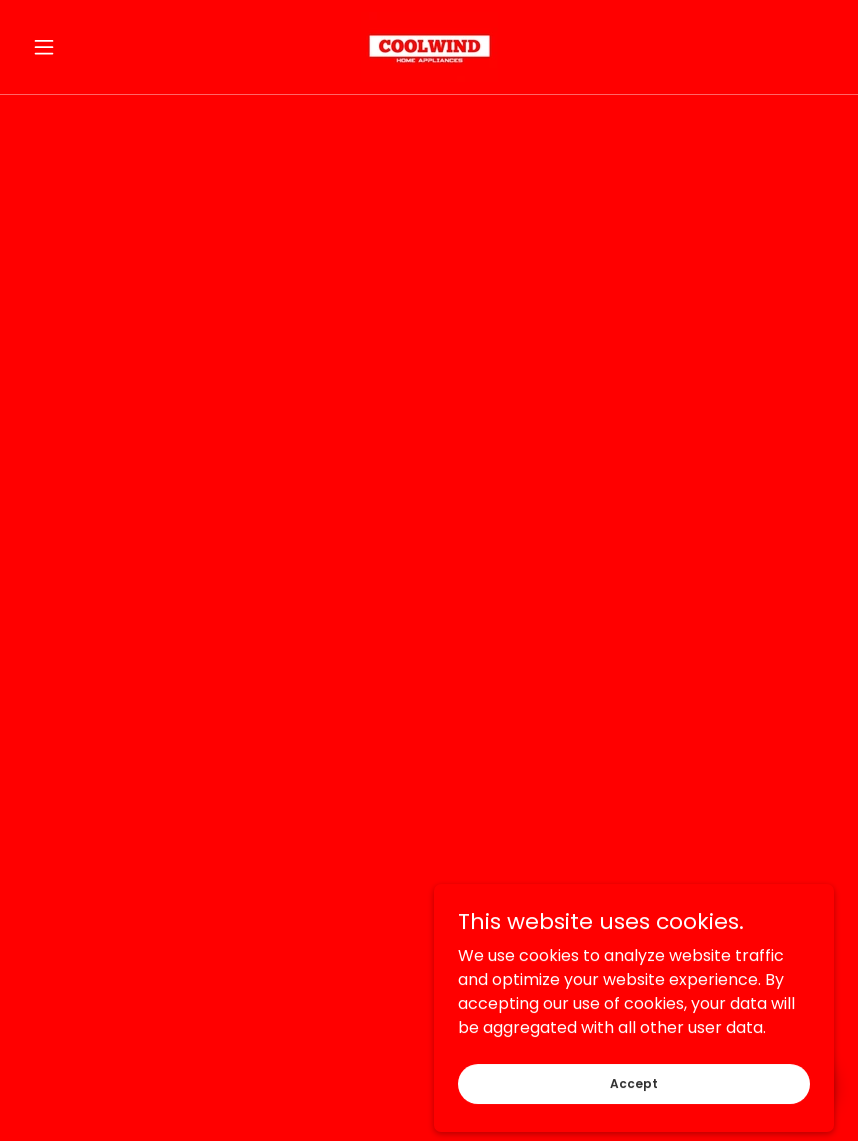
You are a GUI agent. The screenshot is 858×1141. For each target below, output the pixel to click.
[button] (85, 47)
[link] (429, 47)
